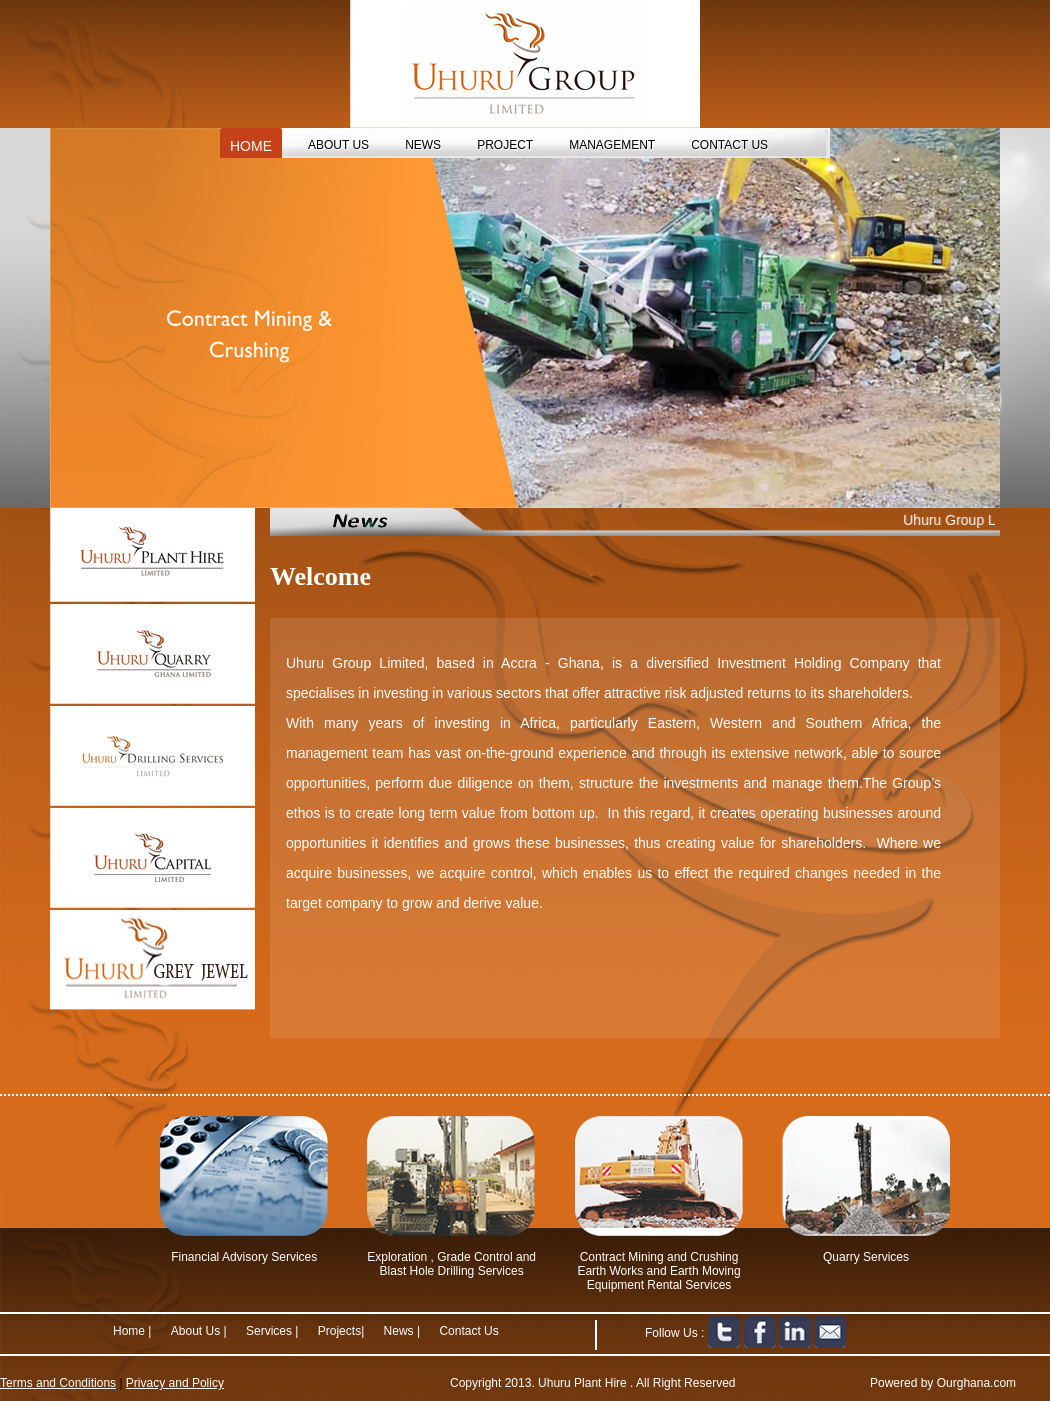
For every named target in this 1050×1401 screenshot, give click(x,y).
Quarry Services (866, 1257)
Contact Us (468, 1331)
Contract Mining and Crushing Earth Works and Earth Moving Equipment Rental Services (658, 1271)
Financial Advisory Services (244, 1257)
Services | (272, 1331)
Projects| (343, 1331)
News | (404, 1331)
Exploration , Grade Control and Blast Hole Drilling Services (451, 1264)
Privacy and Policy (175, 1383)
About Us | (199, 1331)
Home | (132, 1331)
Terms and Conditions (58, 1383)
